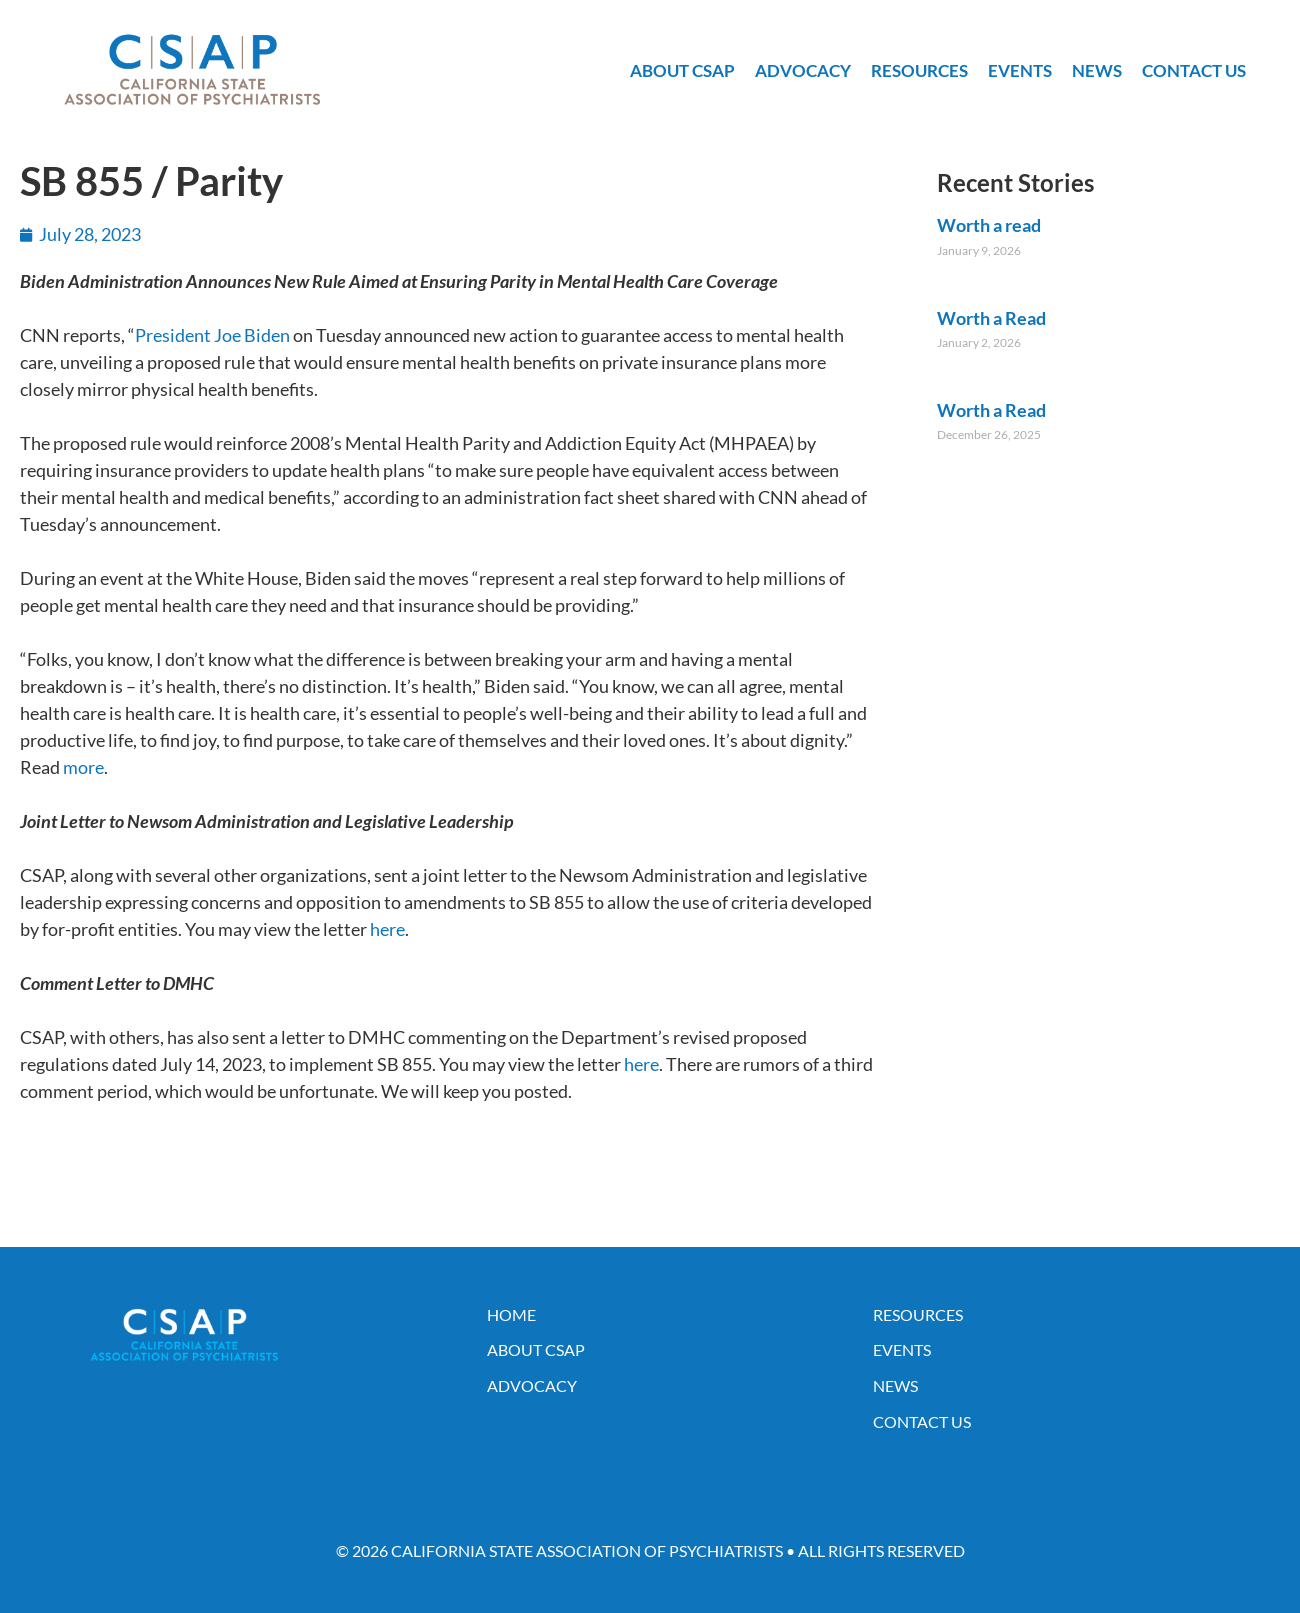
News (1097, 70)
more (83, 767)
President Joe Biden (212, 335)
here (387, 929)
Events (1020, 70)
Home (511, 1314)
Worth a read (989, 225)
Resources (919, 70)
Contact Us (1194, 70)
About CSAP (682, 70)
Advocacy (803, 70)
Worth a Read (991, 318)
